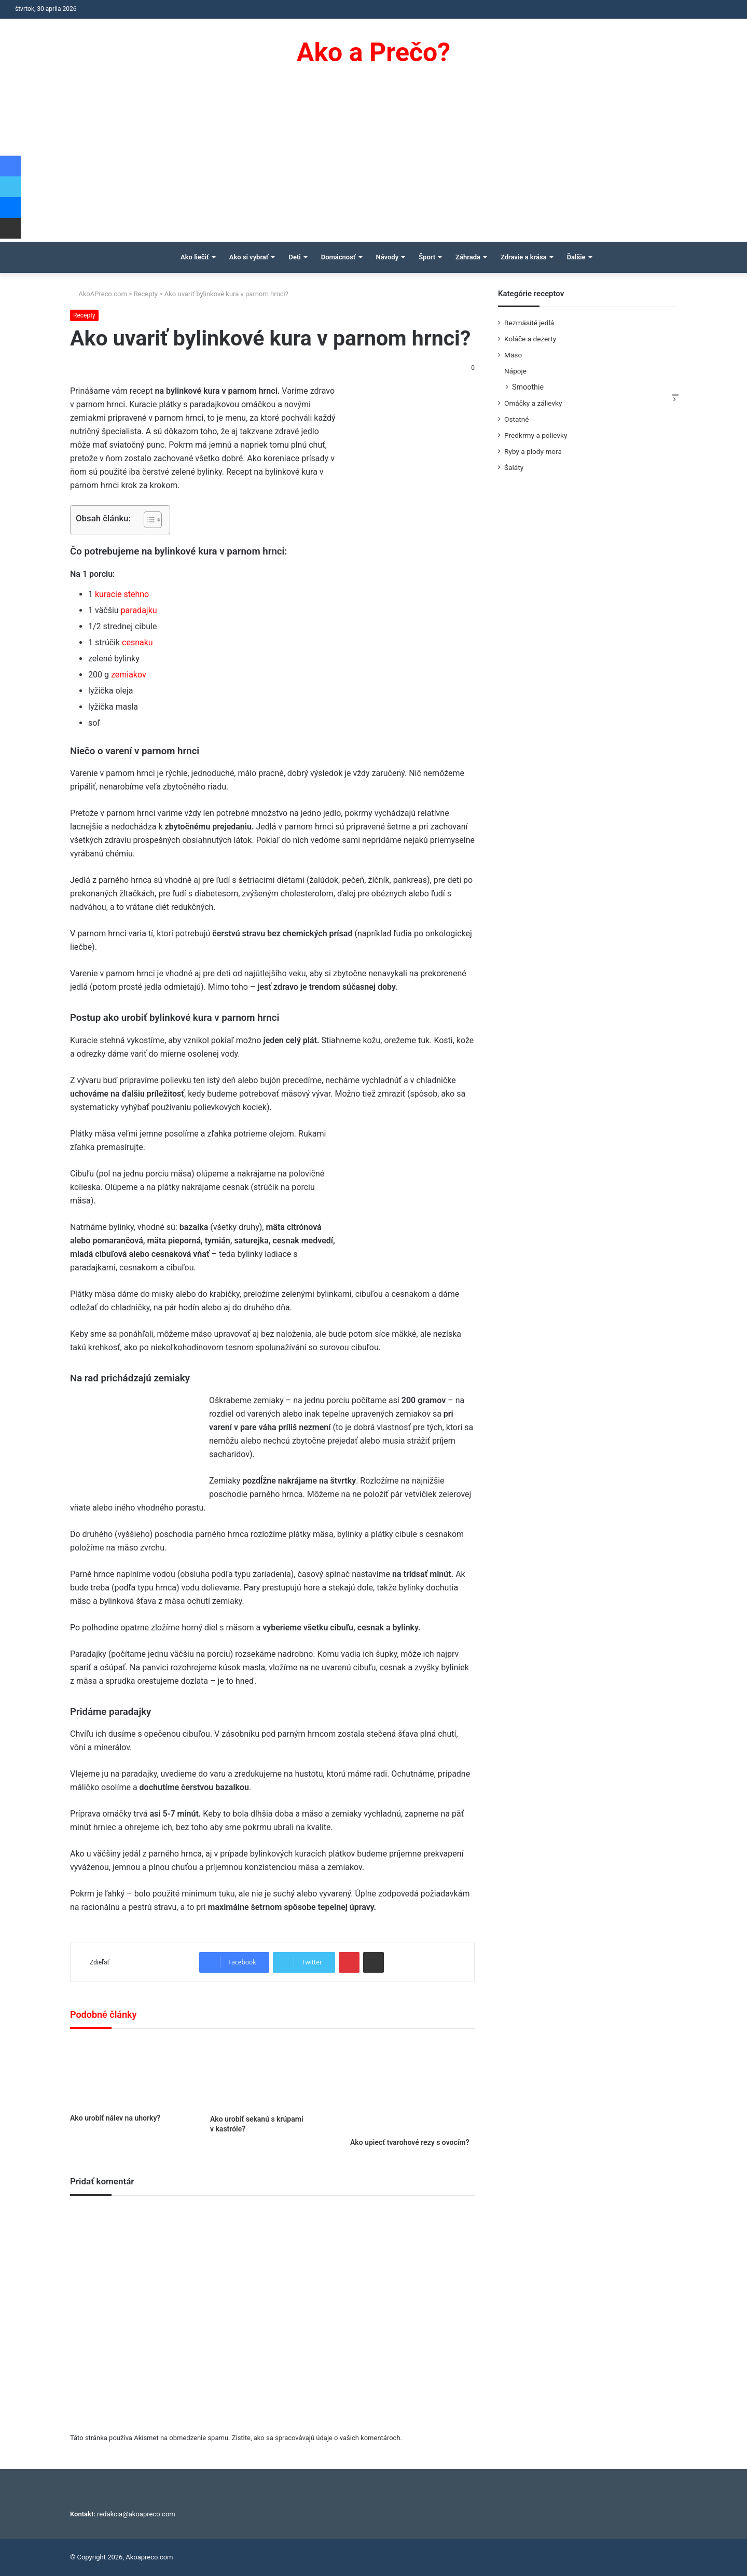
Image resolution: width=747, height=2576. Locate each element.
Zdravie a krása (524, 257)
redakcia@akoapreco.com (136, 2514)
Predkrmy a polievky (535, 435)
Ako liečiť (195, 257)
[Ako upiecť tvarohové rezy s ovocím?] (412, 2085)
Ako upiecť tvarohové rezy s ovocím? (409, 2142)
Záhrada (467, 257)
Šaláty (513, 467)
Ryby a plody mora (533, 451)
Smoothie (528, 387)
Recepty (146, 294)
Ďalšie (576, 257)
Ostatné (516, 419)
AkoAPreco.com (98, 294)
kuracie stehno (122, 594)
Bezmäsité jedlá (529, 322)
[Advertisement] (373, 164)
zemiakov (127, 675)
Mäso (513, 355)
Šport (427, 257)
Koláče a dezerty (530, 339)
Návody (387, 257)
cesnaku (137, 642)
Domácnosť (338, 257)
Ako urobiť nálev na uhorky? (115, 2118)
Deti (294, 257)
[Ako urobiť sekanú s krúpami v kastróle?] (272, 2074)
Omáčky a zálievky (533, 403)
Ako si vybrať (249, 257)
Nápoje (515, 371)
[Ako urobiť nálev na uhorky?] (132, 2073)
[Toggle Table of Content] (147, 520)
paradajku (139, 610)
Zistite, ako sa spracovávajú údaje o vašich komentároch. (317, 2438)
